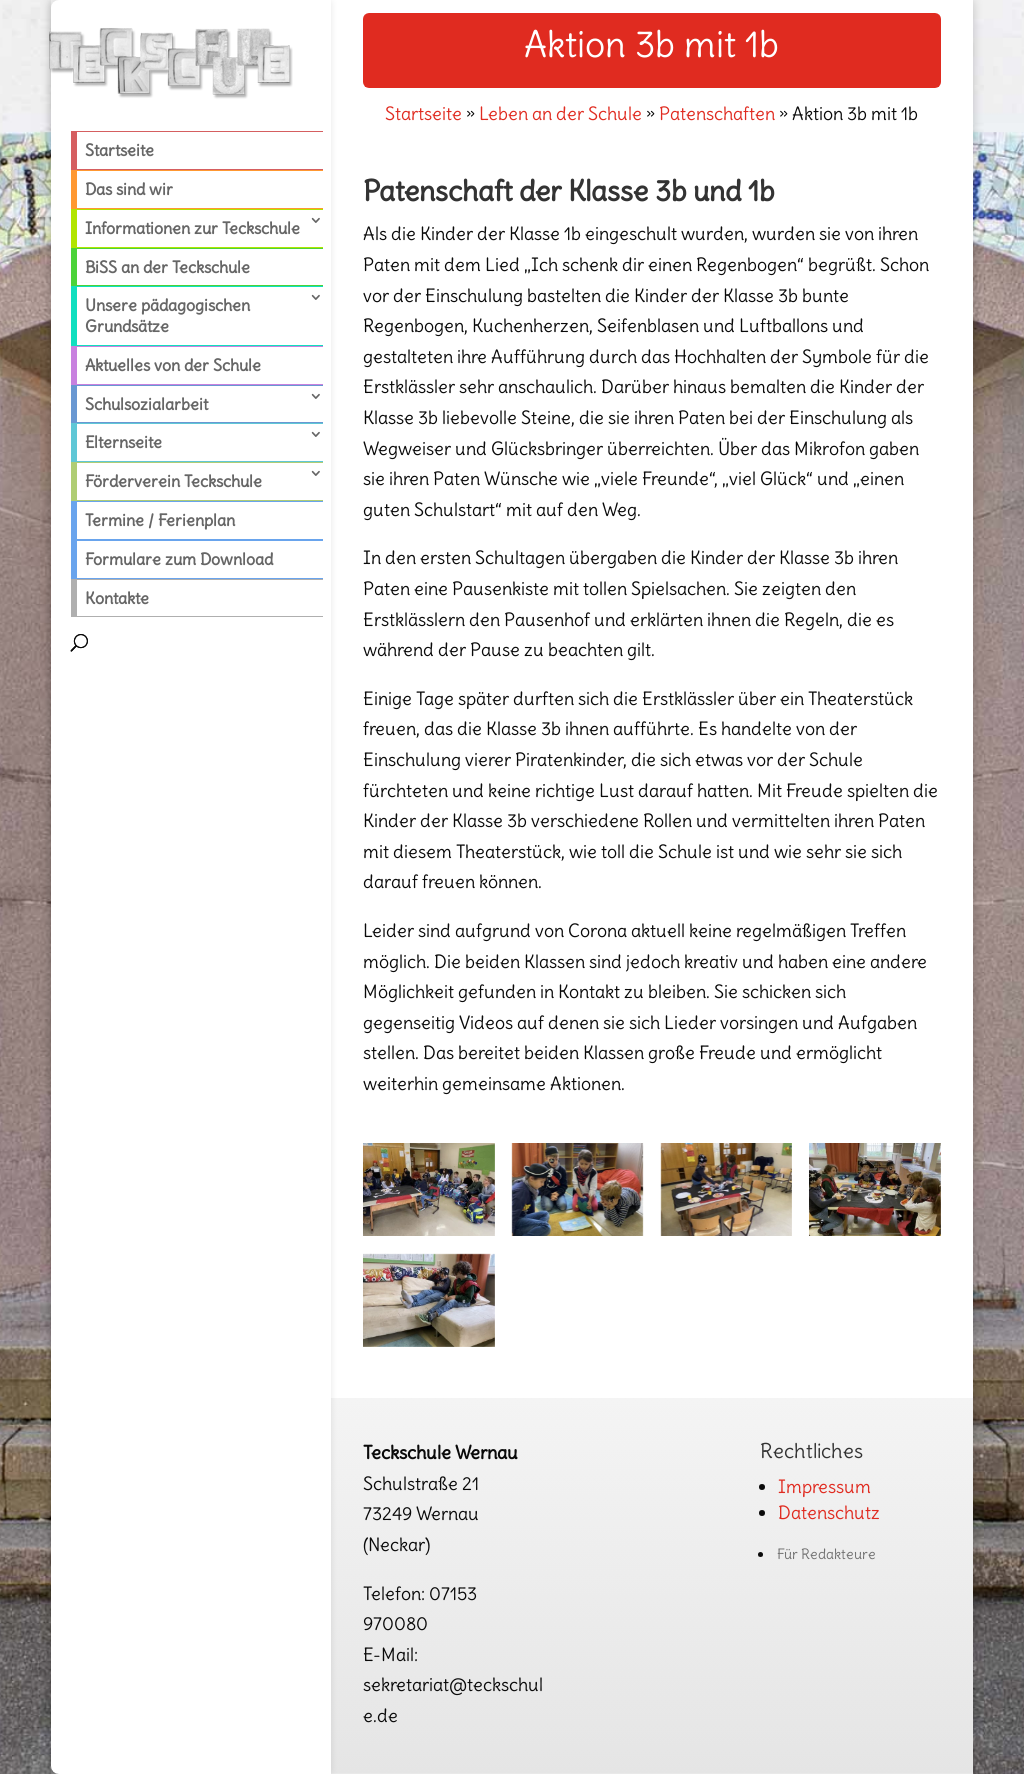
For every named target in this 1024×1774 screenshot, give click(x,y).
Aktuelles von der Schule (173, 365)
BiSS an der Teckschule (167, 267)
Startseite (119, 150)
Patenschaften (717, 113)
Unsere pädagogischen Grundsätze (167, 315)
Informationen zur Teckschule (192, 228)
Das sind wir (129, 189)
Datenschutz (829, 1512)
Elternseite (123, 442)
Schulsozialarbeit (146, 404)
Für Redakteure (826, 1554)
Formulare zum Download (179, 559)
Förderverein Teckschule (173, 481)
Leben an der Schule (560, 113)
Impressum (824, 1486)
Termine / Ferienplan (160, 520)
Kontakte (117, 598)
